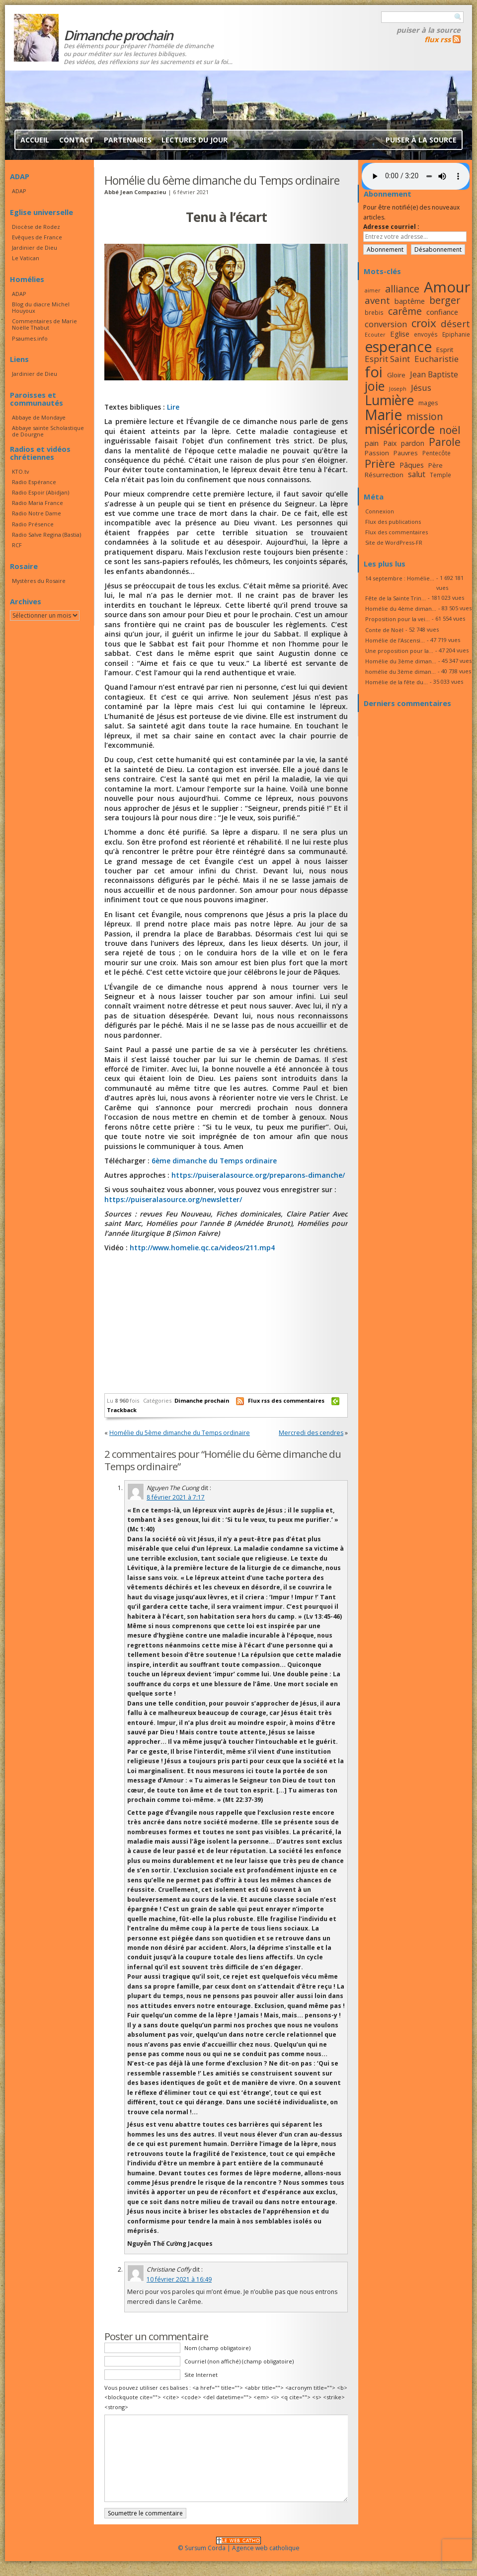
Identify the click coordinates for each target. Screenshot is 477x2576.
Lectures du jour (194, 139)
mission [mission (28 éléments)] (424, 416)
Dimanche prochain (201, 1400)
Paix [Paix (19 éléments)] (390, 443)
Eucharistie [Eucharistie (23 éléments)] (436, 358)
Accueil (34, 139)
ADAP (19, 191)
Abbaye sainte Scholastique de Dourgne (48, 431)
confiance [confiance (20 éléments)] (442, 312)
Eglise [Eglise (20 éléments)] (399, 334)
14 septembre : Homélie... (399, 578)
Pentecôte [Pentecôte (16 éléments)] (436, 453)
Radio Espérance (34, 482)
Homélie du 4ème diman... (400, 608)
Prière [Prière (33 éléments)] (380, 463)
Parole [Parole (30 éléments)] (445, 442)
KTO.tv (20, 471)
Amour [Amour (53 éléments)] (447, 287)
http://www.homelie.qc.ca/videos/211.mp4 (201, 1247)
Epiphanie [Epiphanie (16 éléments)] (456, 334)
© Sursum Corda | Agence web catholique (239, 2545)
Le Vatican (25, 258)
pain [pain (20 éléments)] (372, 443)
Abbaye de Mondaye (39, 417)
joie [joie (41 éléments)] (375, 385)
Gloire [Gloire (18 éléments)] (396, 374)
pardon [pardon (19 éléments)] (412, 443)
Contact (76, 139)
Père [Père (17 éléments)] (435, 465)
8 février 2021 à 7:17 (176, 1497)
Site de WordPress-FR (393, 542)
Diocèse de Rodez (36, 226)
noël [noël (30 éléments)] (450, 430)
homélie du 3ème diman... (400, 671)
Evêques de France (37, 237)
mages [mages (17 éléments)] (428, 402)
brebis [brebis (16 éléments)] (374, 312)
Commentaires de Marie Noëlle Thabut (44, 324)
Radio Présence (33, 524)
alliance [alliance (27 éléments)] (402, 288)
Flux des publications (393, 521)
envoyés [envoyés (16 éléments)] (426, 334)
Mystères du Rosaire (39, 580)
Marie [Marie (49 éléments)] (383, 414)
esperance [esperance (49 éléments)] (398, 346)
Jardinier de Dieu (34, 247)
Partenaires (128, 139)
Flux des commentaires (396, 532)
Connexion (379, 511)
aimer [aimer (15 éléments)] (373, 290)
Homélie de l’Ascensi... (395, 640)
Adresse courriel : (391, 226)
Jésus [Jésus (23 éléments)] (421, 387)
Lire (173, 407)
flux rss (437, 39)
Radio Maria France (37, 502)
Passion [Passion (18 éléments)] (377, 452)
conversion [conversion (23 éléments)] (386, 324)
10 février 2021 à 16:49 (179, 2279)
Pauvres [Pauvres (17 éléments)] (406, 452)
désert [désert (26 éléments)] (455, 323)
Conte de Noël (384, 630)
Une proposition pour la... (399, 650)
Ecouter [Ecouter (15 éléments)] (375, 334)
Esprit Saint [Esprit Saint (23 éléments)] (387, 358)
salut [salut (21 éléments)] (416, 474)
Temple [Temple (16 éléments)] (440, 475)
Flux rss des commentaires (286, 1400)
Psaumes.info (30, 338)
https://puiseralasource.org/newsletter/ (173, 1199)
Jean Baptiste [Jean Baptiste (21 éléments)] (434, 374)
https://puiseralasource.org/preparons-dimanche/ (258, 1175)
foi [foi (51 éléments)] (374, 371)
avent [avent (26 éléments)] (377, 300)
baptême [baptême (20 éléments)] (410, 301)
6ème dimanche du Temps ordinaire (214, 1160)
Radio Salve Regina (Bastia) (46, 534)
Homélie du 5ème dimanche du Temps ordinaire (179, 1433)
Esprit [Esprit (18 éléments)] (444, 349)
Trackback (122, 1410)
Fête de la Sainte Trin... (395, 598)
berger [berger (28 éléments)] (444, 300)
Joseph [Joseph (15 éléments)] (397, 388)
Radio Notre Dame (36, 513)
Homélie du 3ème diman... (400, 661)
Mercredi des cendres (311, 1433)
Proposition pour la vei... (397, 619)
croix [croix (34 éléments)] (423, 323)
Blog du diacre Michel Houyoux (41, 307)
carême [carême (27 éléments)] (405, 311)
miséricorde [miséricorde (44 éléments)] (400, 429)
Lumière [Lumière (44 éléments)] (389, 400)
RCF (17, 545)
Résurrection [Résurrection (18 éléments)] (384, 474)
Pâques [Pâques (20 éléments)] (411, 465)
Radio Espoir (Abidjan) (40, 492)
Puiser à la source (429, 30)
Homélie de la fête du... (396, 682)
